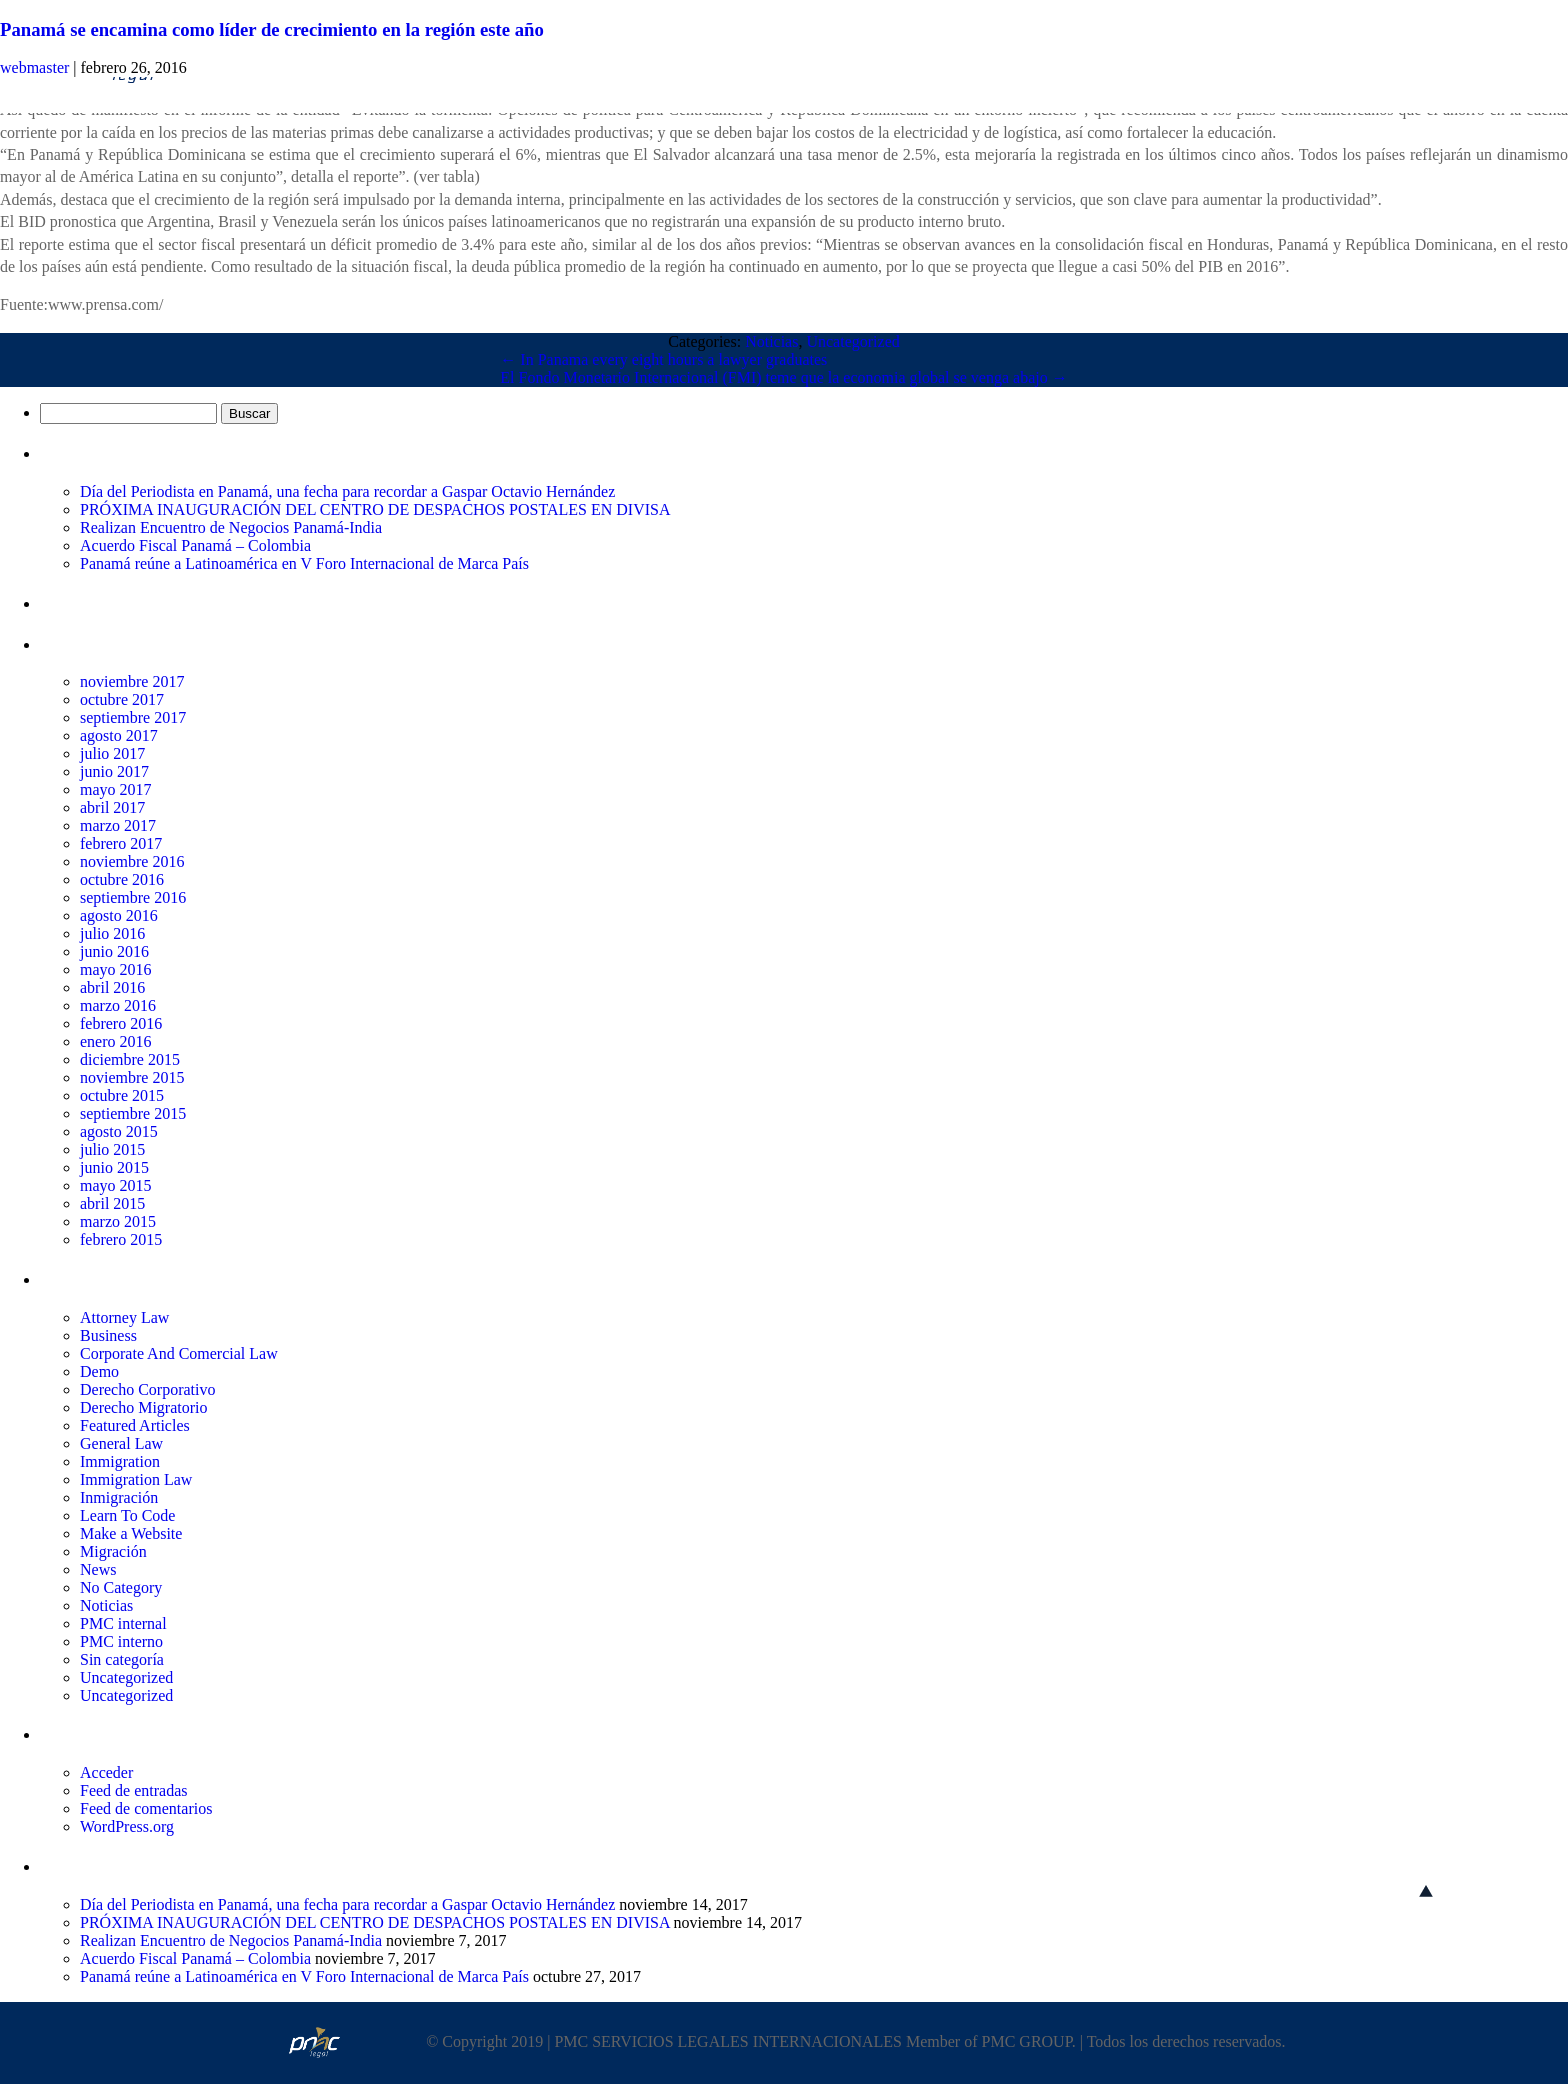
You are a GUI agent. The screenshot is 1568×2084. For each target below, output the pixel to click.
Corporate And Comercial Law (179, 1353)
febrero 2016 (121, 1023)
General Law (121, 1443)
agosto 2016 (119, 915)
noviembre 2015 (132, 1077)
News (98, 1569)
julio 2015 (112, 1149)
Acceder (106, 1772)
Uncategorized (852, 341)
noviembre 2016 (132, 861)
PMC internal (123, 1623)
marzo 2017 (118, 825)
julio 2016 (112, 933)
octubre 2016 (122, 879)
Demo (99, 1371)
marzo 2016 (118, 1005)
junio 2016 (114, 951)
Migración (113, 1551)
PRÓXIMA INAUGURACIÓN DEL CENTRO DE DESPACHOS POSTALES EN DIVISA (375, 509)
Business (108, 1335)
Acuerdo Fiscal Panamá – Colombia (195, 545)
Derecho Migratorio (144, 1407)
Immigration (120, 1461)
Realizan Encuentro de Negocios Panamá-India (231, 527)
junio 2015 (114, 1167)
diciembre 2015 (130, 1059)
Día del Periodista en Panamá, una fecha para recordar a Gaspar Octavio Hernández (347, 491)
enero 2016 (116, 1041)
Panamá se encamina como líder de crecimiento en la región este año (272, 29)
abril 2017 (112, 807)
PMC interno (121, 1641)
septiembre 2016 (133, 897)
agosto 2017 (119, 735)
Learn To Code (127, 1515)
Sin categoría (122, 1659)
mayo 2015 (116, 1185)
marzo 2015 (118, 1221)
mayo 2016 (116, 969)
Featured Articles (135, 1425)
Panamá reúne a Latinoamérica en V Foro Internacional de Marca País (304, 563)
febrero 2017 (121, 843)
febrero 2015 (121, 1239)
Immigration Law (136, 1479)
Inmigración (119, 1497)
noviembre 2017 (132, 681)
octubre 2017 (122, 699)
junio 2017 (114, 771)
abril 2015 (112, 1203)
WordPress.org (127, 1826)
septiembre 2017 (133, 717)
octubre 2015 (122, 1095)
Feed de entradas (134, 1790)
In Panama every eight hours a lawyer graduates (663, 359)
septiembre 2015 (133, 1113)
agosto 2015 (119, 1131)
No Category (121, 1587)
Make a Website (131, 1533)
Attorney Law (124, 1317)
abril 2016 (112, 987)
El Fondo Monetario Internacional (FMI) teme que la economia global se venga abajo (783, 377)
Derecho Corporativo (148, 1389)
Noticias (771, 341)
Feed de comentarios (146, 1808)
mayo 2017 (116, 789)
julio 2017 (112, 753)
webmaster (34, 67)
